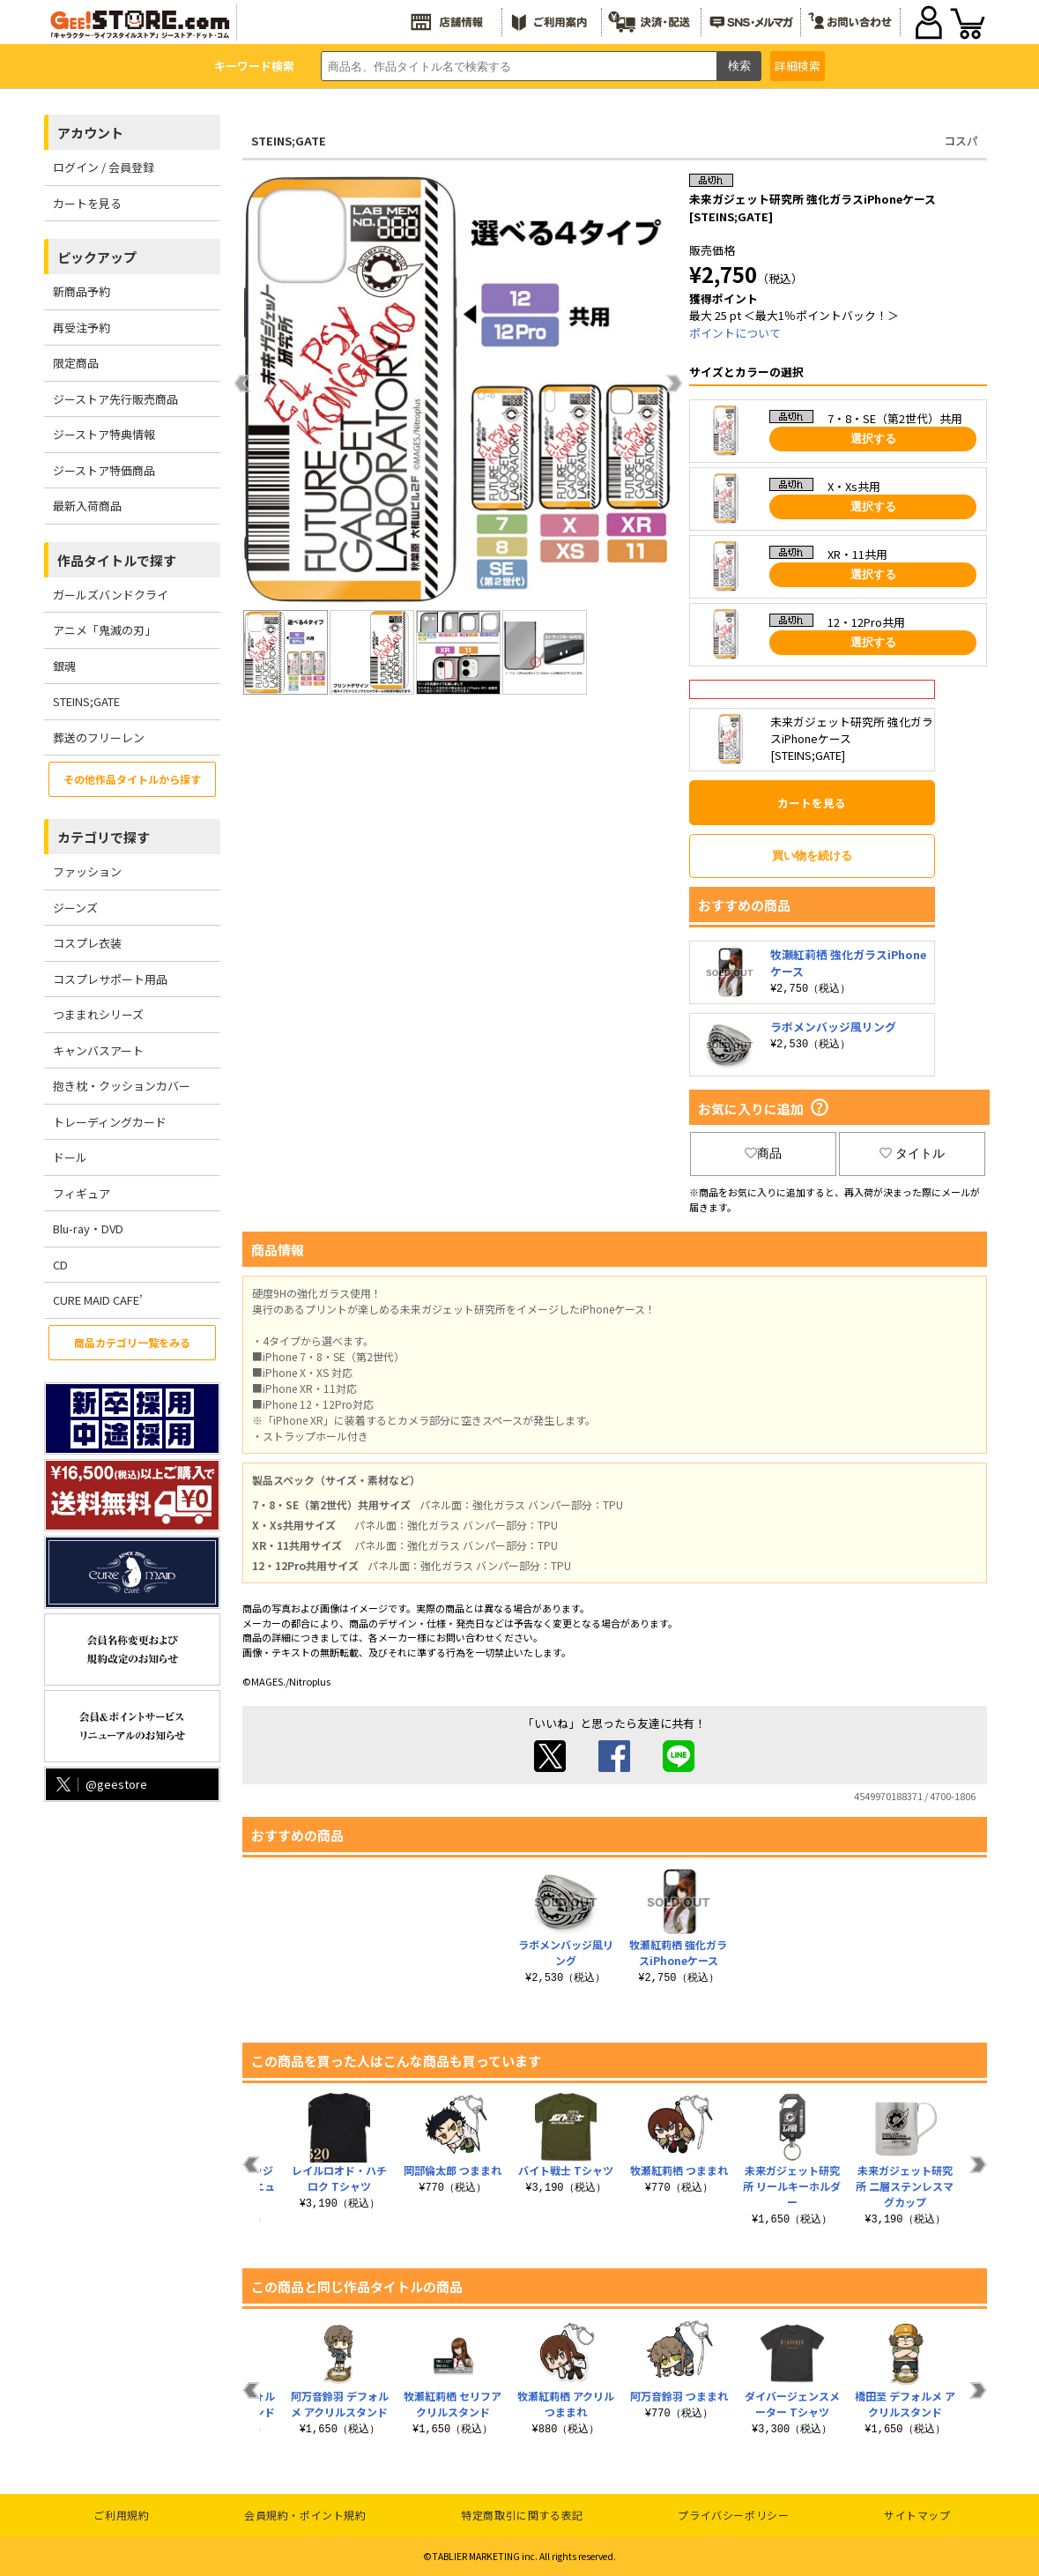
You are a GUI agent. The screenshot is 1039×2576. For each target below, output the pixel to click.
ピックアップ (97, 257)
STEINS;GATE (86, 701)
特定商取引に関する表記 (522, 2514)
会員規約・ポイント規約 (305, 2514)
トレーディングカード (110, 1121)
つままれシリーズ (98, 1014)
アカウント (90, 132)
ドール (70, 1157)
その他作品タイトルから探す (132, 778)
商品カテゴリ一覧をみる (132, 1342)
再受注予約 (81, 327)
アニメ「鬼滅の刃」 (104, 630)
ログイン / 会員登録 (103, 167)
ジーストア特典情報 (104, 434)
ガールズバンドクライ (110, 594)
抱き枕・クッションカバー (121, 1085)
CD (60, 1264)
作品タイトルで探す (116, 560)
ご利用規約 (121, 2514)
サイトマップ (917, 2514)
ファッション (87, 871)
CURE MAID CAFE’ (98, 1300)
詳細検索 (797, 65)
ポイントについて (735, 332)
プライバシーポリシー (733, 2514)
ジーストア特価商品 (104, 470)
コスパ (961, 140)
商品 (763, 1153)
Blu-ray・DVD (88, 1228)
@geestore (100, 1784)
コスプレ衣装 (87, 942)
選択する (873, 438)
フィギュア (81, 1193)
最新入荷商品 (87, 505)
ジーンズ (75, 907)
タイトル (912, 1153)
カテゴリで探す (103, 837)
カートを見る (87, 203)
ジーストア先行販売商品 (115, 399)
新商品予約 (81, 291)
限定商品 (76, 362)
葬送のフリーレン (99, 737)
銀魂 (64, 666)
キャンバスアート (98, 1050)
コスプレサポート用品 (110, 979)
